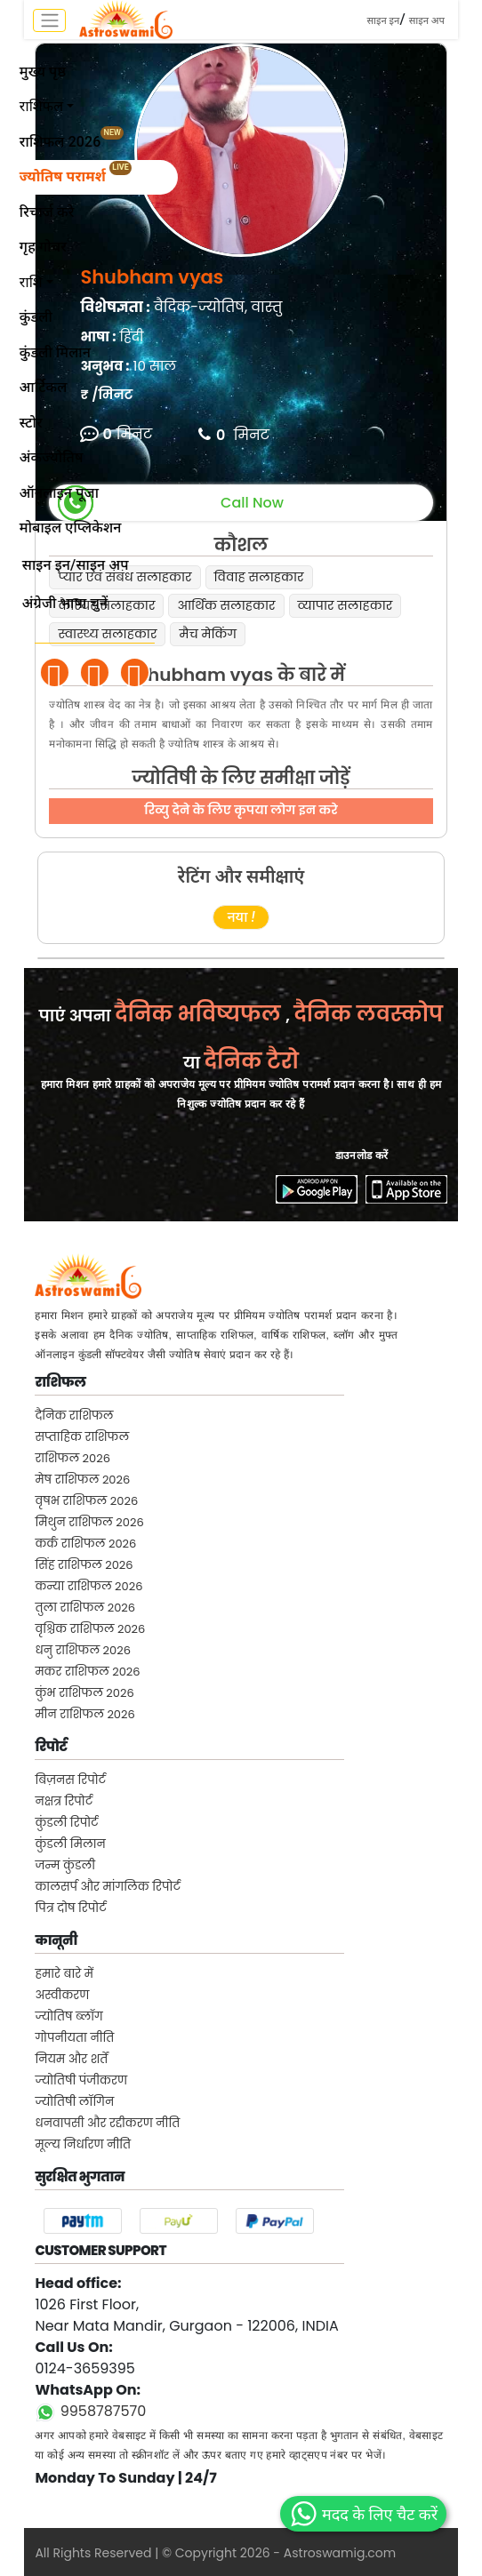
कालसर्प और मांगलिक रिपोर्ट (107, 1886)
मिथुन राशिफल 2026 (89, 1522)
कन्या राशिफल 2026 (88, 1586)
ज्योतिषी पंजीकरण (81, 2080)
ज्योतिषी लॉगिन (74, 2101)
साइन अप (427, 21)
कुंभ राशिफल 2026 (84, 1692)
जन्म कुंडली (65, 1865)
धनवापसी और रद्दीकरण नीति (107, 2123)
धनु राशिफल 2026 (83, 1650)
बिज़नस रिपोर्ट (70, 1780)
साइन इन (382, 21)
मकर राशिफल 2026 (87, 1671)
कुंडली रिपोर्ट (66, 1822)
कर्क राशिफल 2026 (85, 1543)
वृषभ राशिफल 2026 (86, 1500)
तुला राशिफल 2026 (85, 1607)
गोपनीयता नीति (74, 2037)
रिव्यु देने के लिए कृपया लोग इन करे (240, 810)
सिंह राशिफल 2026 (84, 1564)
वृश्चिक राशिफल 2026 (90, 1628)
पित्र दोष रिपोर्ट (70, 1908)
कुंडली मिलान (70, 1844)
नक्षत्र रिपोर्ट (63, 1801)
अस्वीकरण (62, 1995)
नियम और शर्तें (71, 2059)
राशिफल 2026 (72, 1458)
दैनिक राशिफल (74, 1415)
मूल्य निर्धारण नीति (83, 2144)
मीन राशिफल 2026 (84, 1714)
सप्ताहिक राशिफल (82, 1436)
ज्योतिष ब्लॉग (68, 2016)
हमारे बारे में (64, 1973)
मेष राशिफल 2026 (82, 1479)
